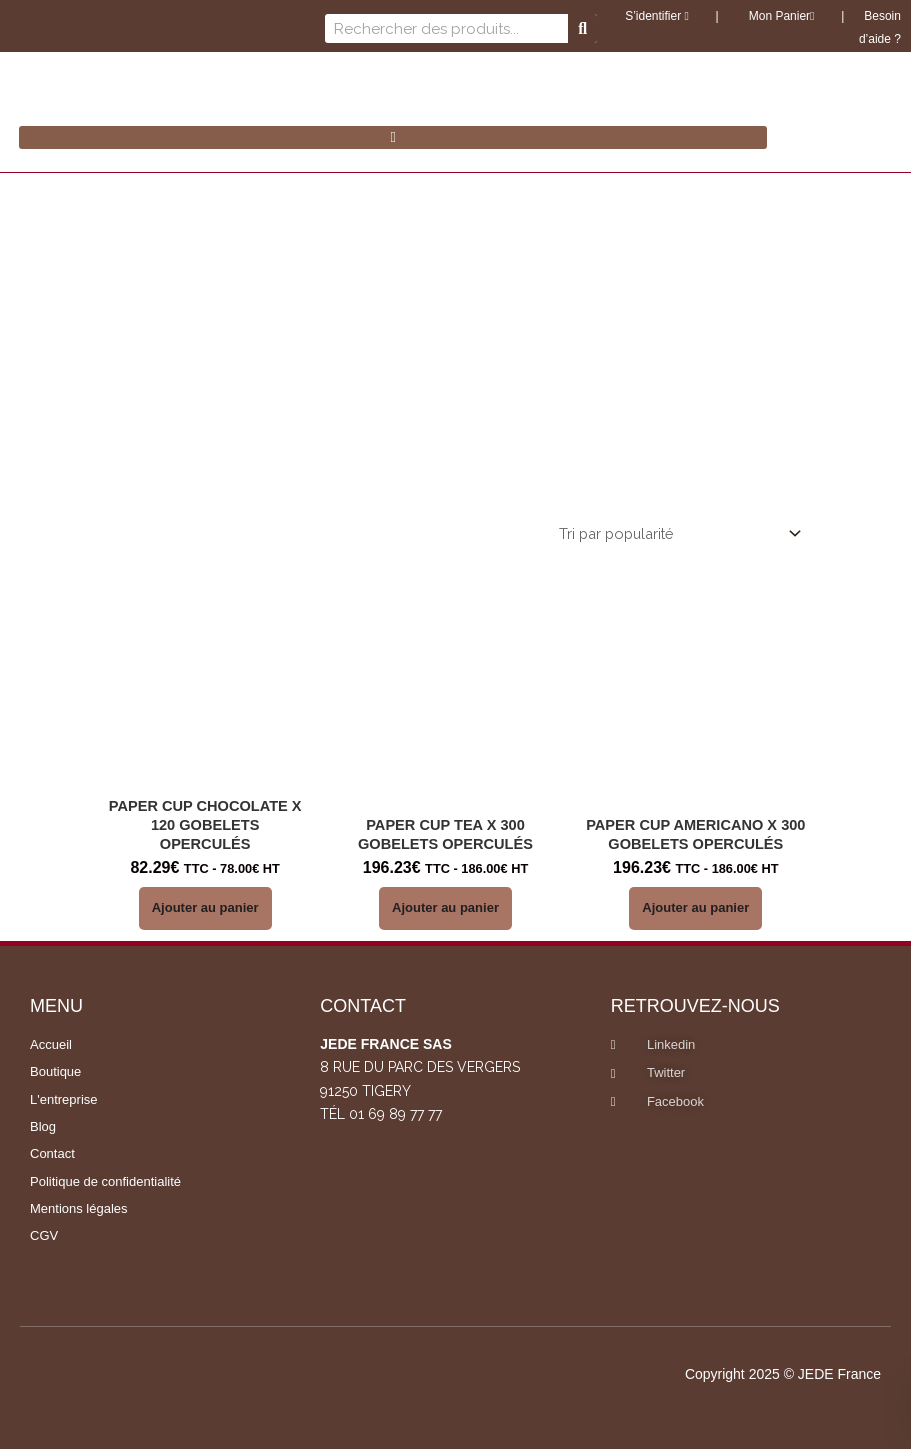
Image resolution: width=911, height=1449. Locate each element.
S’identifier (657, 16)
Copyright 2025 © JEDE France (783, 1374)
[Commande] (676, 534)
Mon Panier (779, 16)
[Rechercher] (582, 28)
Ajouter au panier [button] (205, 907)
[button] (393, 137)
